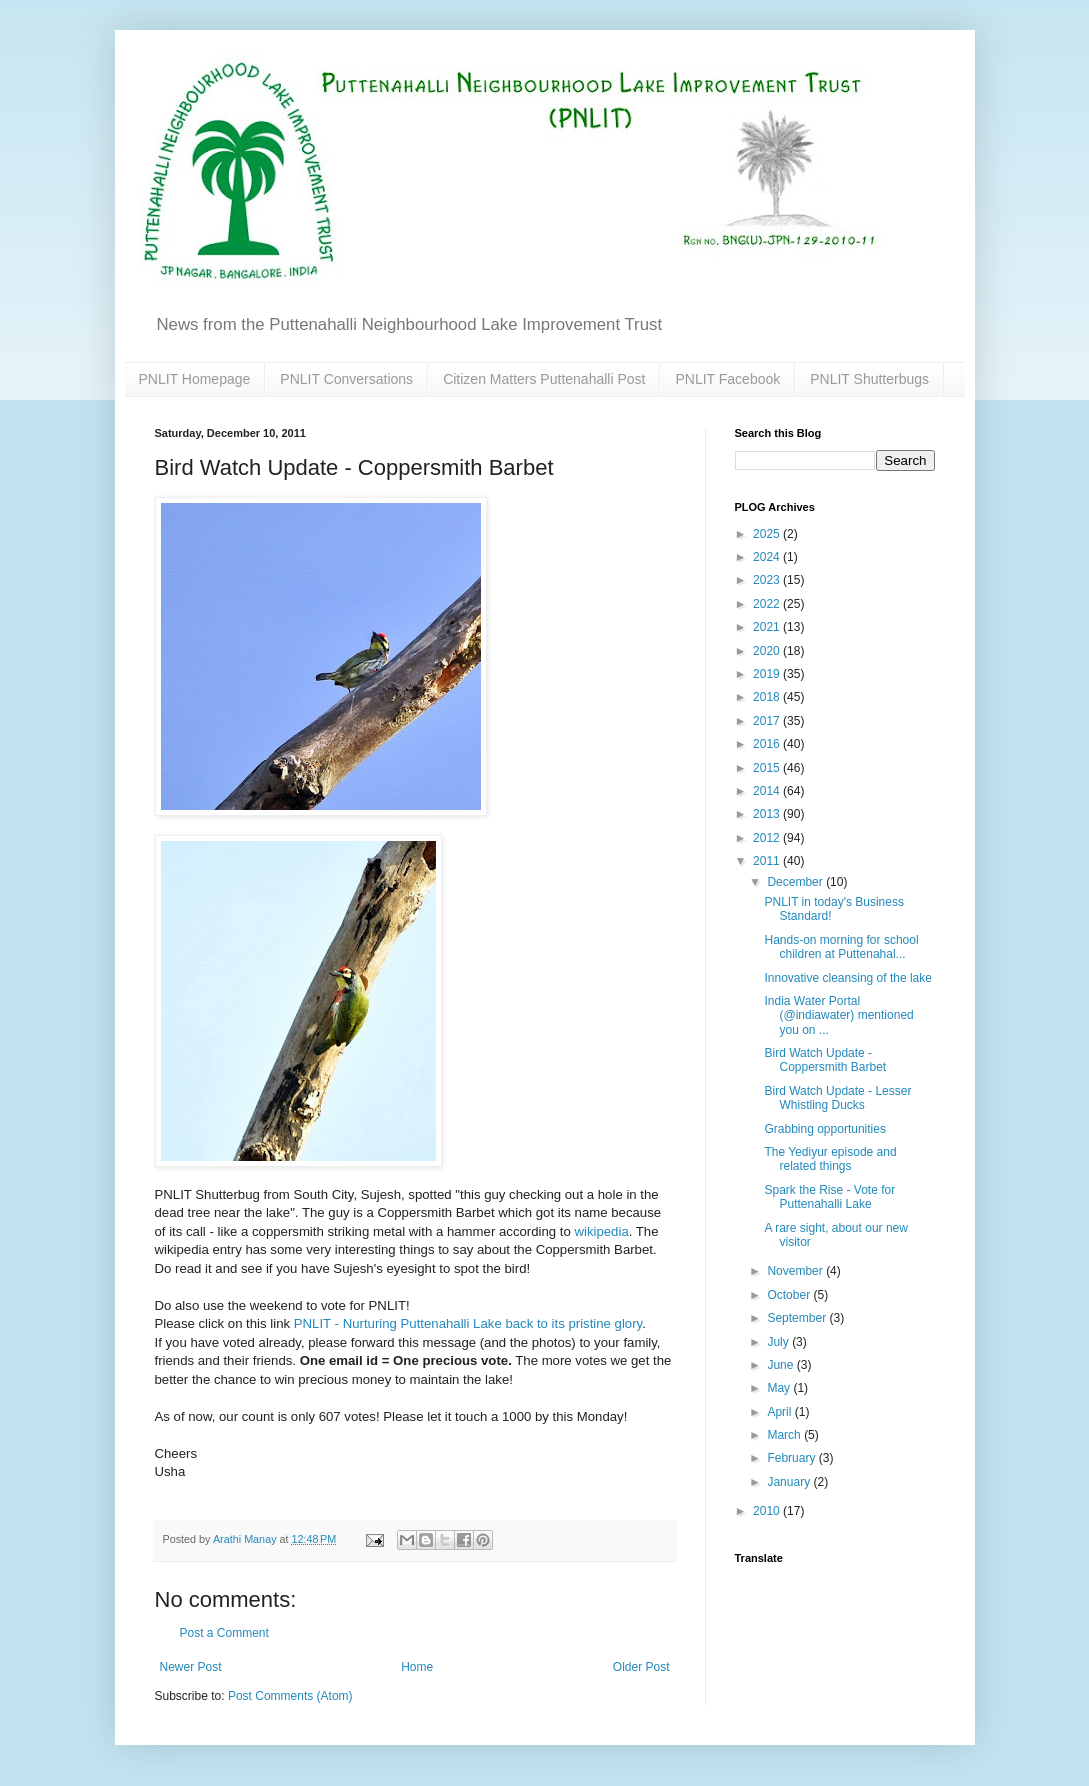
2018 (768, 697)
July (779, 1342)
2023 (768, 580)
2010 (768, 1511)
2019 (768, 674)
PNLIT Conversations (346, 379)
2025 (768, 534)
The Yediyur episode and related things (830, 1159)
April (780, 1412)
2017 (768, 721)
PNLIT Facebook (727, 379)
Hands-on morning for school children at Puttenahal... (841, 947)
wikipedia (601, 1231)
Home (417, 1667)
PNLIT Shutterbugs (869, 379)
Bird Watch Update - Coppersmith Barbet (825, 1060)
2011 (768, 861)
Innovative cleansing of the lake (847, 978)
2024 (768, 557)
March (785, 1435)
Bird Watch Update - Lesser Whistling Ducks (837, 1098)
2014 (768, 791)
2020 (768, 651)
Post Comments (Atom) (290, 1696)
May (780, 1388)
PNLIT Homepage (195, 379)
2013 (768, 814)
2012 (768, 838)
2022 (768, 604)
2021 (768, 627)
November (796, 1271)
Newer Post (191, 1667)
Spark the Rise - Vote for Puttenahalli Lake (829, 1197)
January (790, 1482)
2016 (768, 744)
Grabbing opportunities (824, 1129)
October (790, 1295)
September (798, 1318)
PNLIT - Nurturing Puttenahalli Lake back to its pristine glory (468, 1323)
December (796, 882)
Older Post (641, 1667)
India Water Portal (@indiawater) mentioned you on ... (838, 1015)
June (781, 1365)
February (792, 1458)
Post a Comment (224, 1633)
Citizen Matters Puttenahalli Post (544, 379)
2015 (768, 768)
